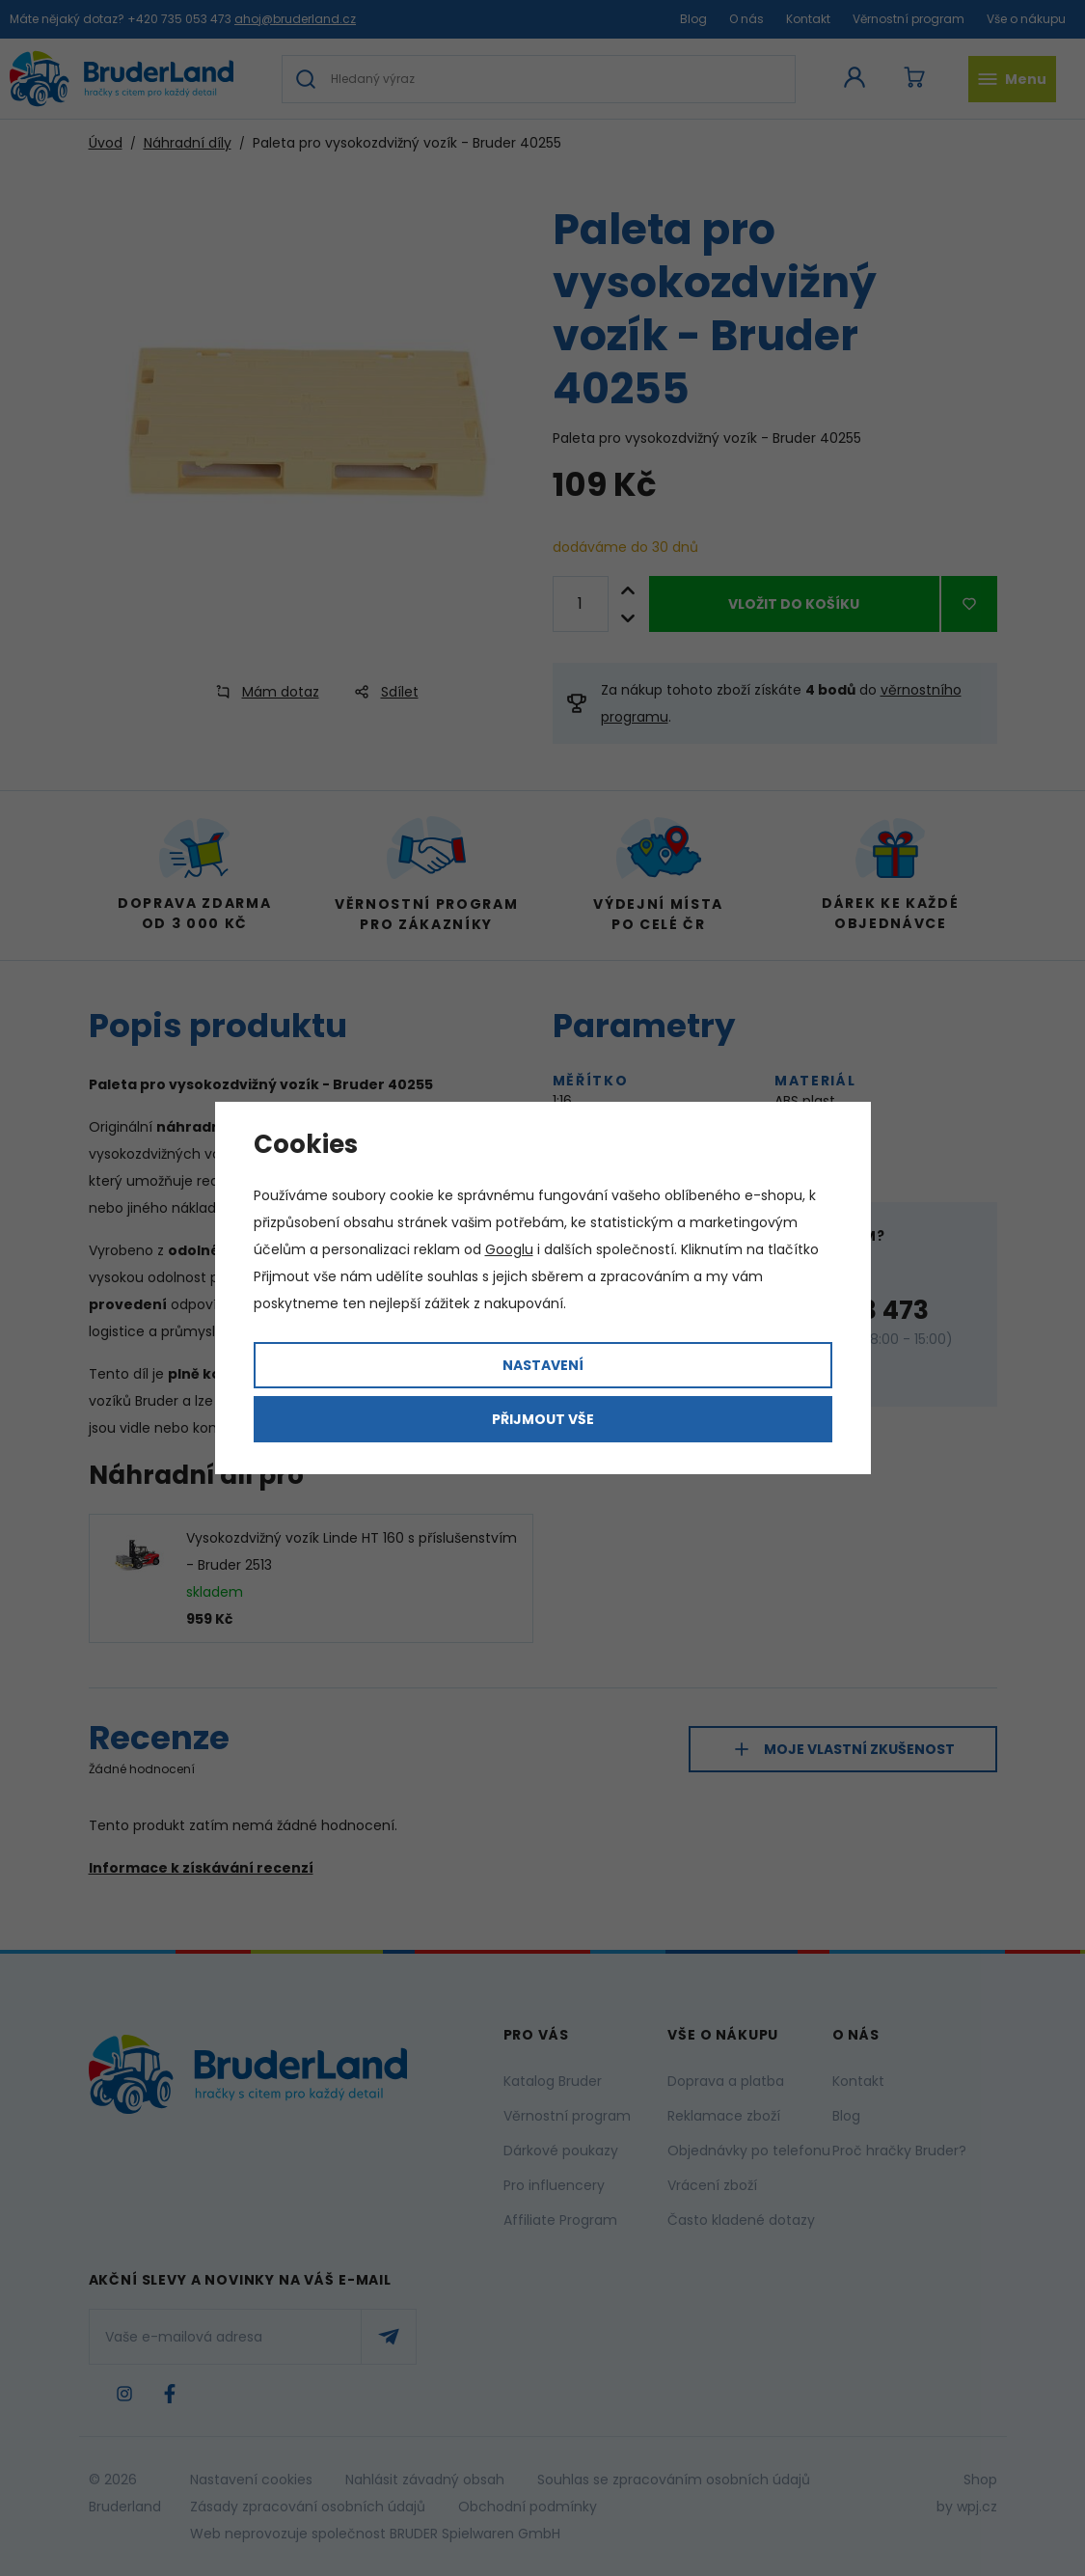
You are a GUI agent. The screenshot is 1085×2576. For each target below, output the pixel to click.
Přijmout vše (543, 1419)
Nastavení (542, 1365)
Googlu (509, 1249)
